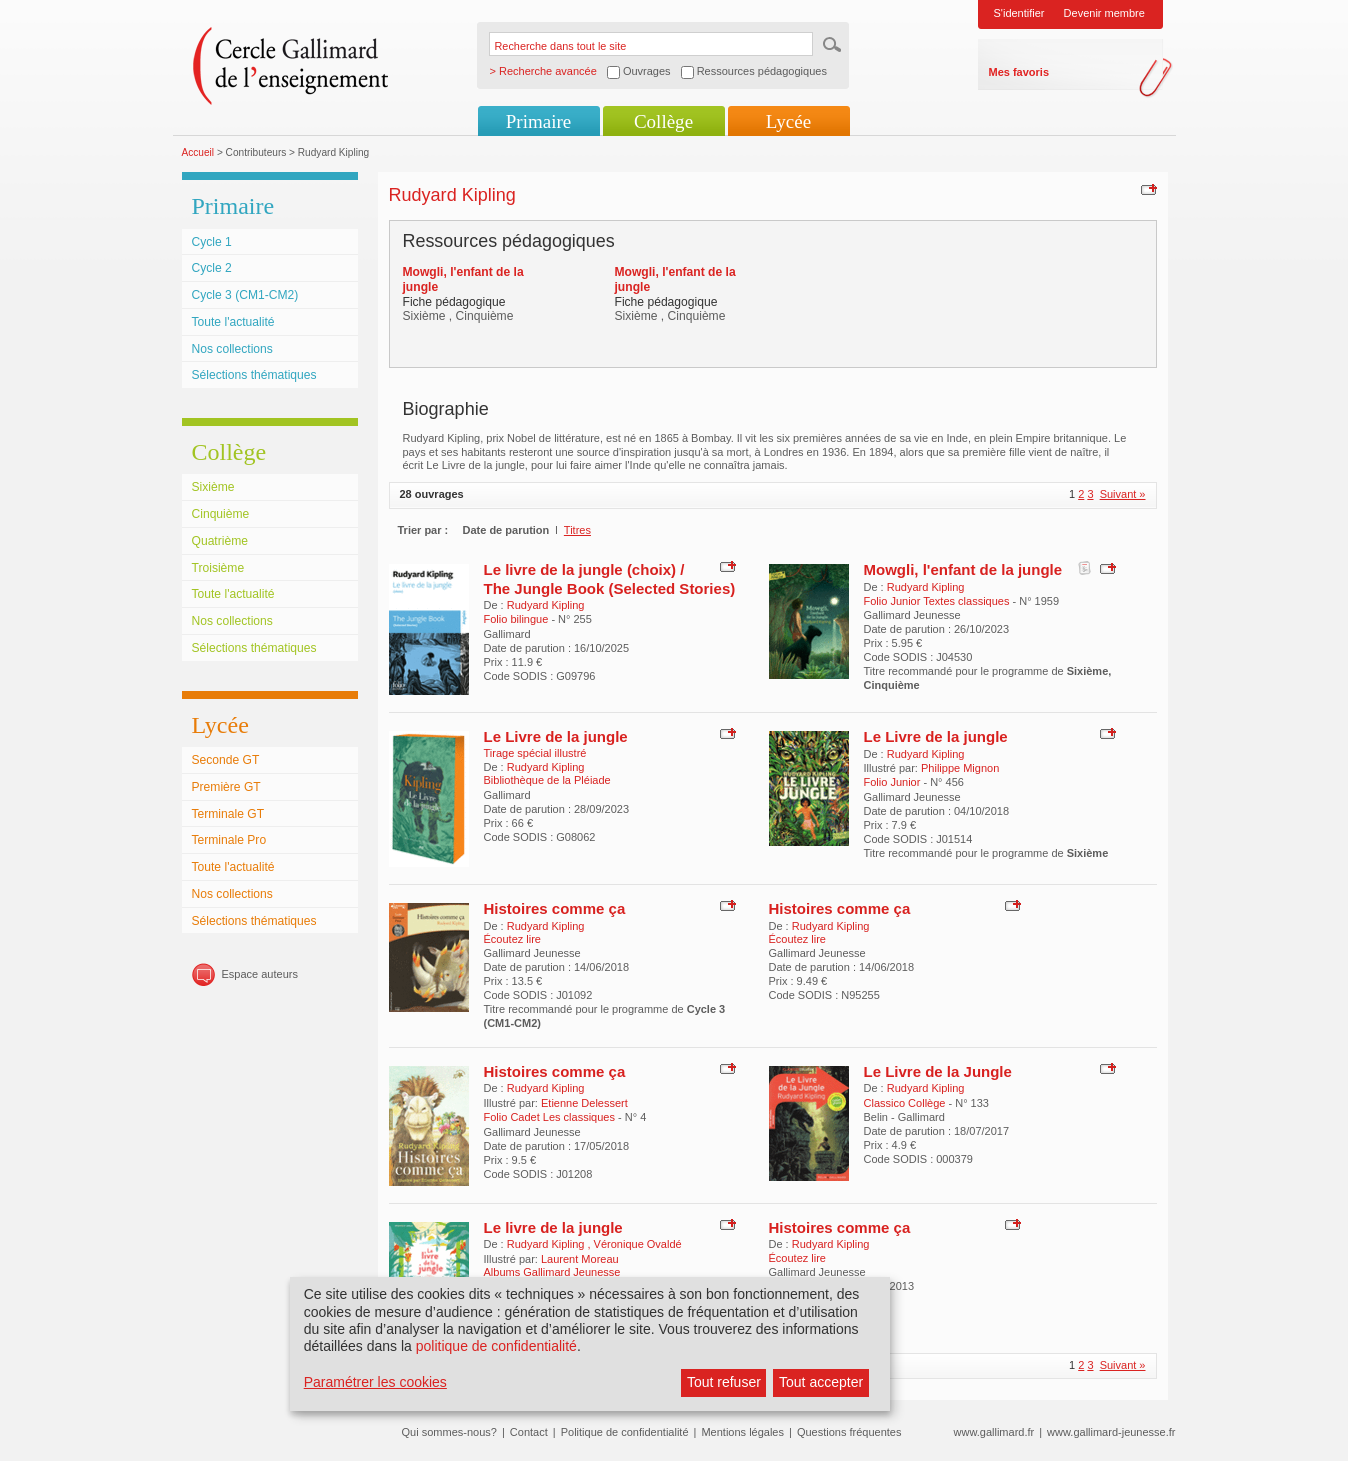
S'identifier (1019, 13)
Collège (663, 121)
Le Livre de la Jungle (938, 1071)
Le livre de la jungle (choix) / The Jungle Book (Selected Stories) (610, 578)
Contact (529, 1432)
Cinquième (221, 514)
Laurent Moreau (580, 1259)
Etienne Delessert (584, 1103)
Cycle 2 (212, 268)
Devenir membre (1104, 13)
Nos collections (232, 349)
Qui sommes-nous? (449, 1432)
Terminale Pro (229, 840)
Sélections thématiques (254, 375)
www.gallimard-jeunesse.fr (1111, 1432)
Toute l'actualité (233, 322)
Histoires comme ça (555, 908)
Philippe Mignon (960, 768)
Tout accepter (821, 1382)
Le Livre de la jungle (556, 736)
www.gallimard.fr (994, 1432)
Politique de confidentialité (625, 1432)
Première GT (226, 787)
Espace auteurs (260, 974)
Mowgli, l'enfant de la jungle (963, 569)
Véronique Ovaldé (638, 1244)
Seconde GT (226, 760)
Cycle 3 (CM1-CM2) (245, 295)
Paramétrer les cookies (375, 1382)
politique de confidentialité (496, 1346)
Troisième (218, 568)
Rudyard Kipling (546, 605)
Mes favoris (1019, 72)
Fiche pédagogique (454, 302)
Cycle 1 (212, 242)
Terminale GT (228, 814)
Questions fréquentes (849, 1432)
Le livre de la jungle (553, 1227)
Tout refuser (724, 1382)
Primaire (538, 121)
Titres (577, 530)
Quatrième (220, 541)
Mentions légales (742, 1432)
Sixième (213, 487)
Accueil (198, 152)
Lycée (788, 121)
